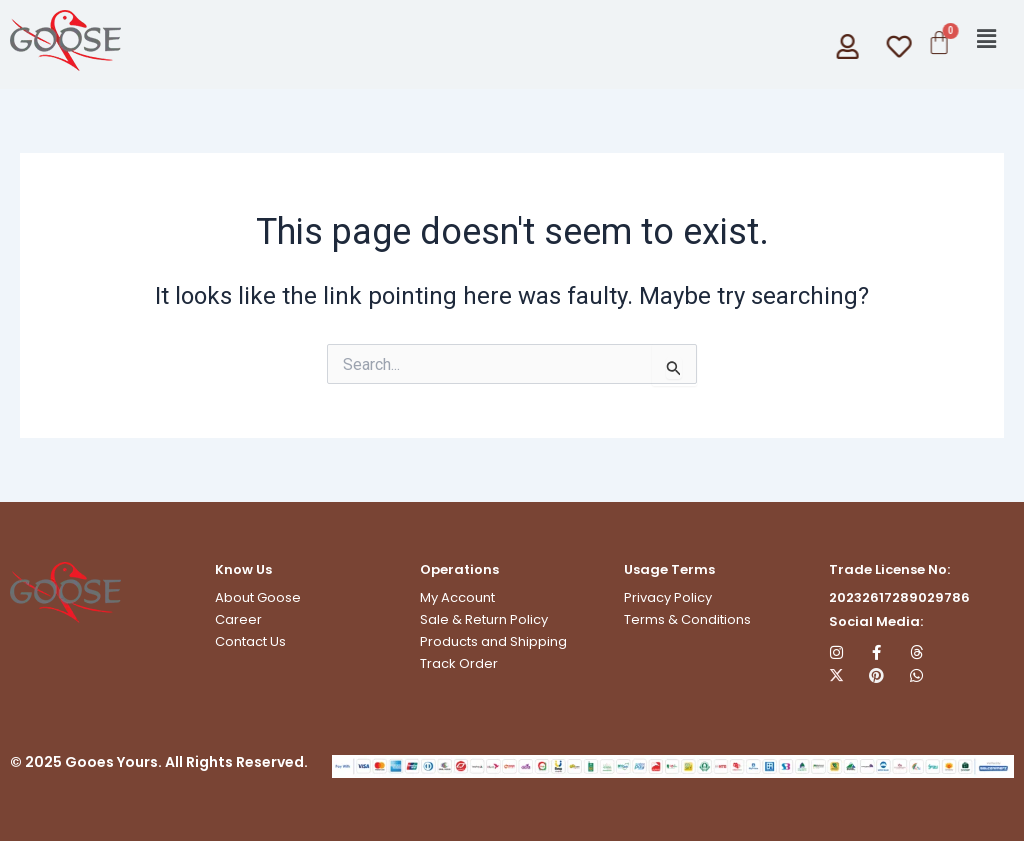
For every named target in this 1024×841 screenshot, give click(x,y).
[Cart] (937, 42)
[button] (987, 39)
